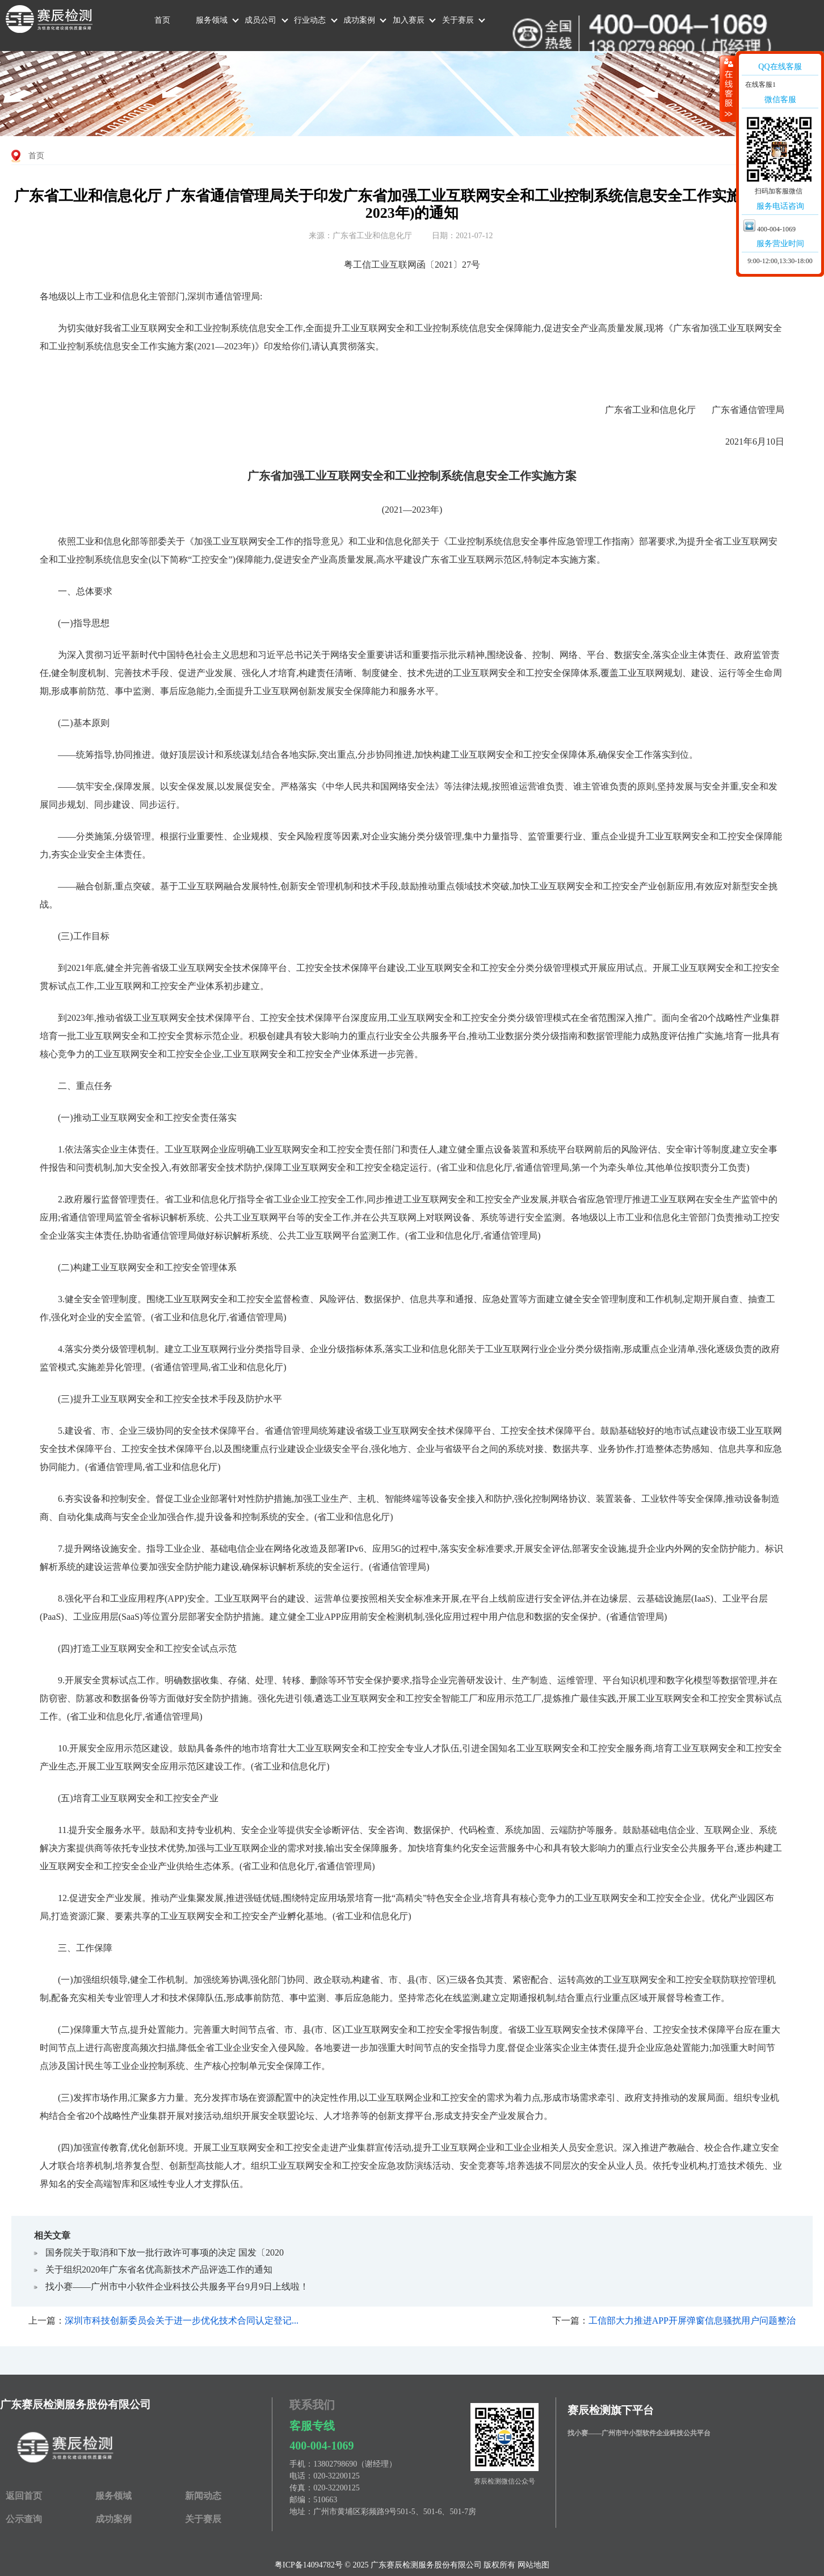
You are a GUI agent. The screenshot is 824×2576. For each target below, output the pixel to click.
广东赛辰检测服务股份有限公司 (75, 2404)
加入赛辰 (408, 20)
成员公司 (260, 20)
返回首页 (24, 2496)
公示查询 (24, 2519)
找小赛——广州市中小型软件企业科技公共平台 (639, 2433)
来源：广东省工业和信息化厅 (360, 235)
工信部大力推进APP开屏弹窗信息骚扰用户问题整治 (692, 2320)
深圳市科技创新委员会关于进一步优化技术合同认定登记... (182, 2320)
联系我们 (312, 2404)
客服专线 (312, 2425)
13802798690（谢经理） (355, 2464)
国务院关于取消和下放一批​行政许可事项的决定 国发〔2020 (164, 2252)
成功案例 (359, 20)
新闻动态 (203, 2496)
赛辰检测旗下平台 (610, 2410)
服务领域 (212, 20)
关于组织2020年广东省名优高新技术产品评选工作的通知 (158, 2269)
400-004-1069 (321, 2445)
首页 (162, 20)
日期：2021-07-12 (462, 235)
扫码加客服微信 (778, 191)
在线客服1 (759, 84)
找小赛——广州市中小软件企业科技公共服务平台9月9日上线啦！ (177, 2286)
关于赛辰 (458, 20)
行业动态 (310, 20)
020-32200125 (336, 2476)
